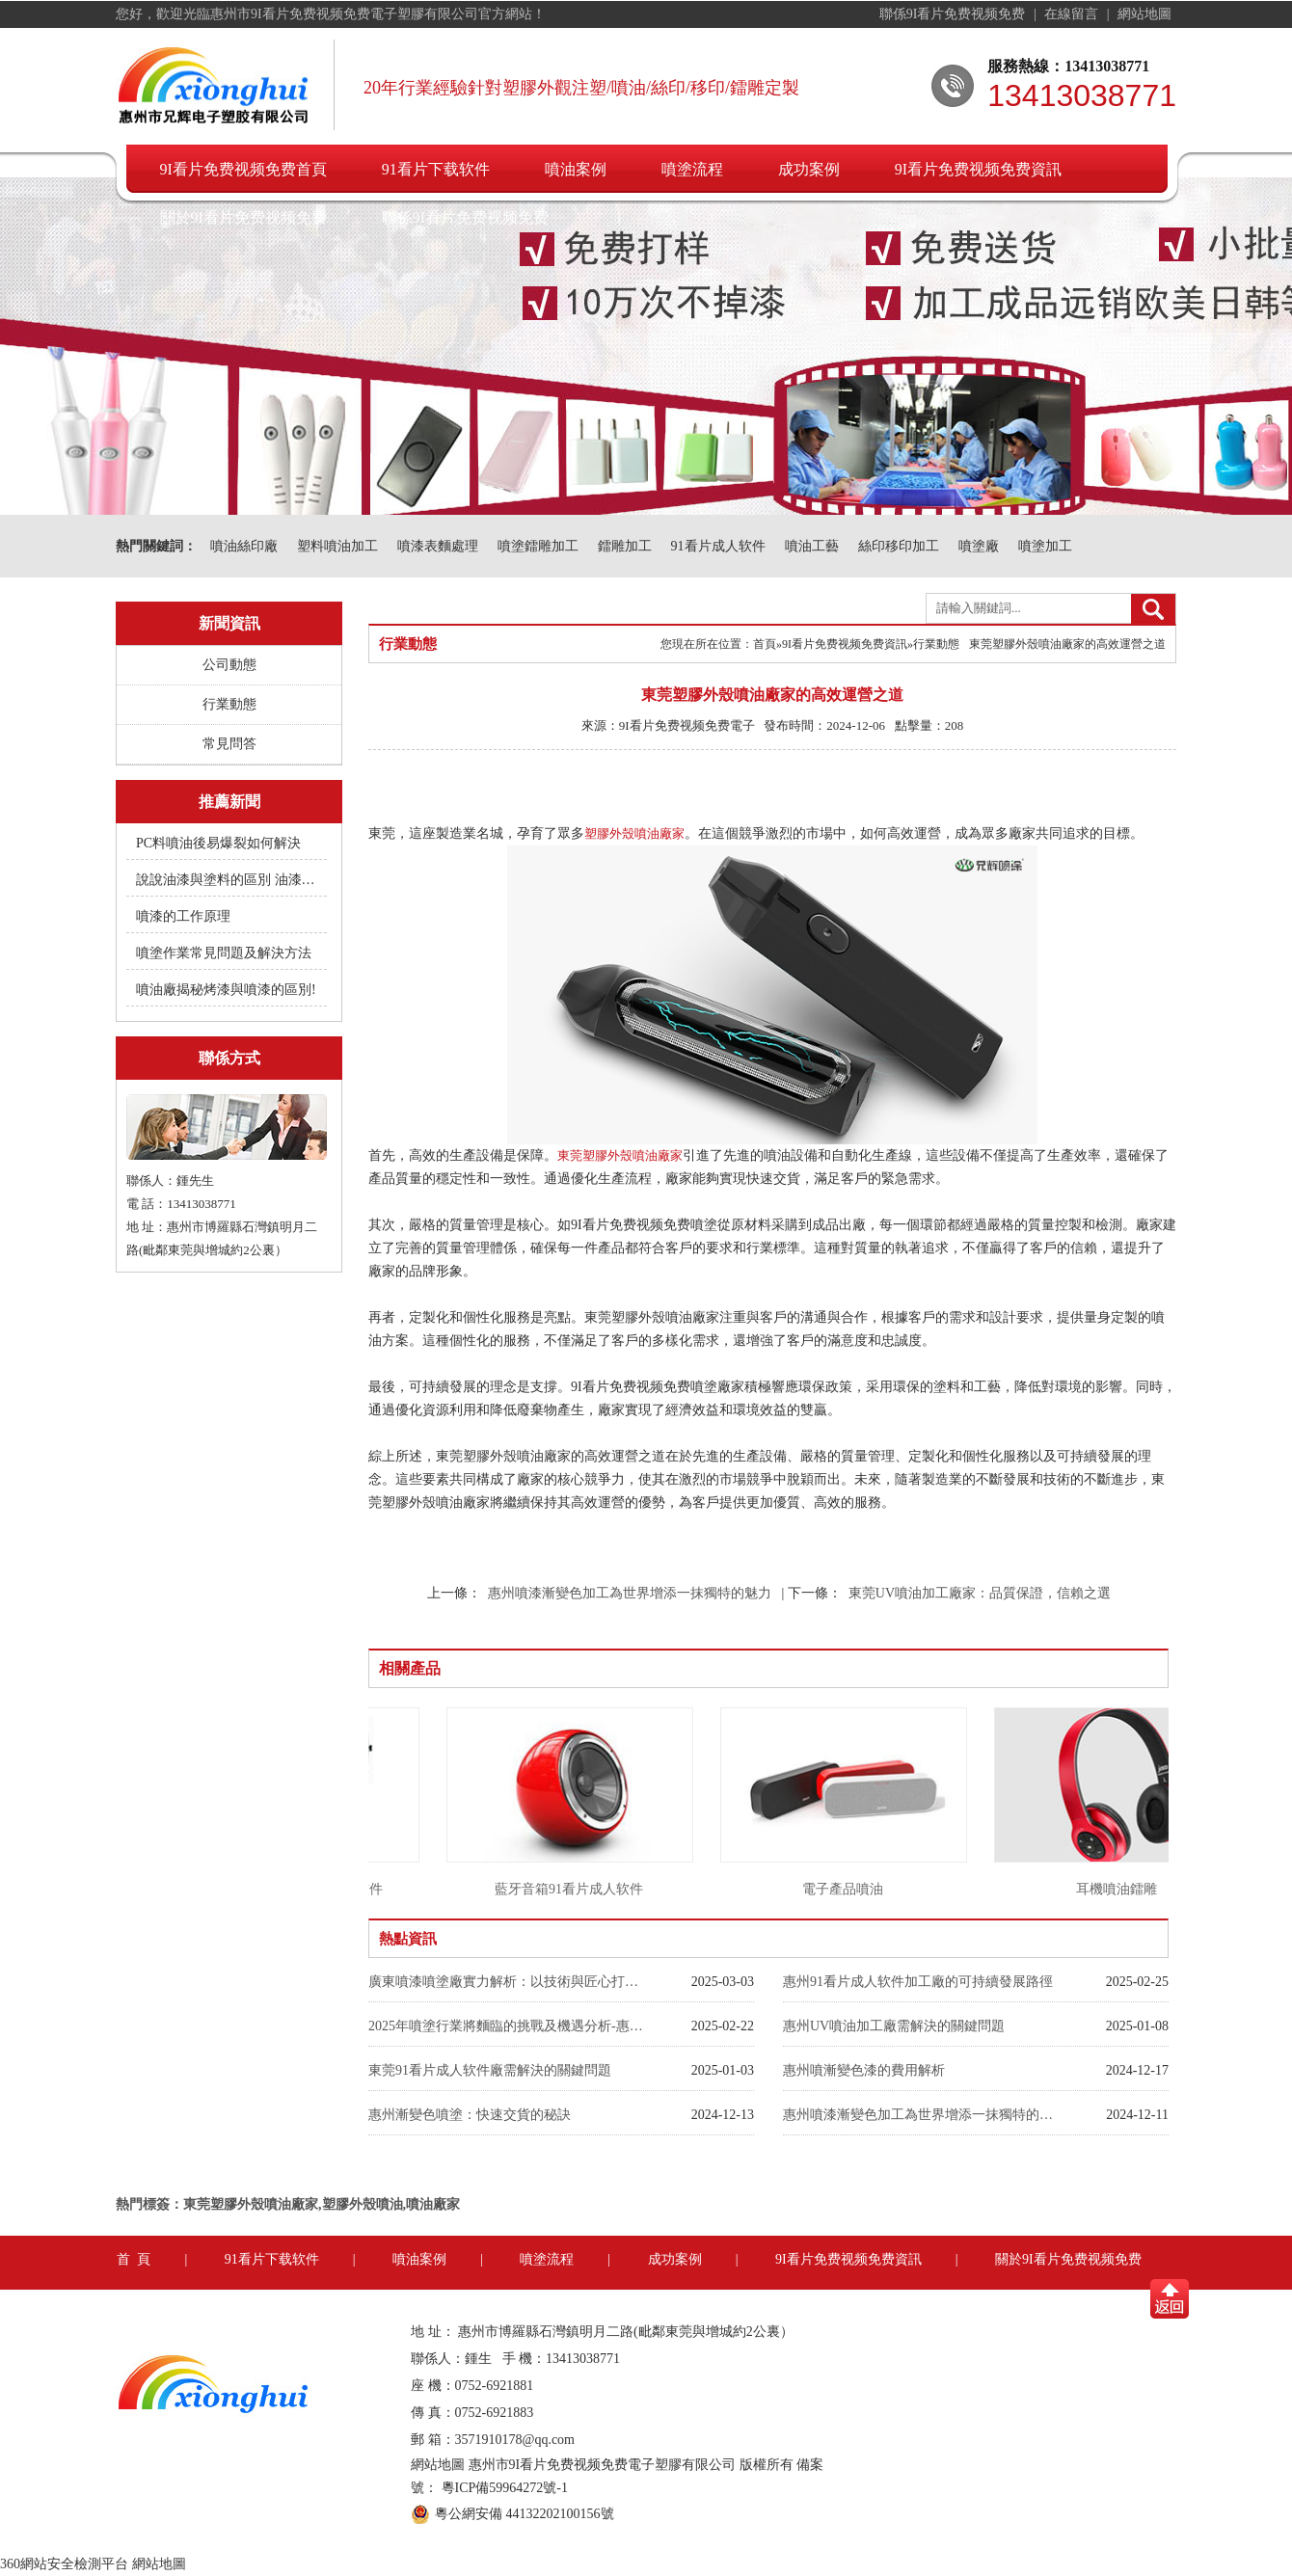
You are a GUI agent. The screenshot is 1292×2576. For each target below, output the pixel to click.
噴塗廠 (978, 546)
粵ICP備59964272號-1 (505, 2488)
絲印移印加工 (898, 546)
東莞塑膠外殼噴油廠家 (620, 1155)
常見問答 (229, 744)
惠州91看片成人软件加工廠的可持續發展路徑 (918, 1981)
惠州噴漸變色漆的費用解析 (864, 2070)
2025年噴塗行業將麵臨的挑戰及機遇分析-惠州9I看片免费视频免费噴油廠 (508, 2026)
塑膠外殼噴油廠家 (634, 833)
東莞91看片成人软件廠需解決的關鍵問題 (489, 2070)
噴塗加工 (1045, 546)
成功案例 (809, 169)
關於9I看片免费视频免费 (243, 217)
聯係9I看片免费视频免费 (954, 14)
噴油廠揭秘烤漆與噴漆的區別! (226, 989)
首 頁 (133, 2259)
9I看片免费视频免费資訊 (978, 169)
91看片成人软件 (718, 546)
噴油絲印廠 (244, 546)
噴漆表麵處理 (437, 546)
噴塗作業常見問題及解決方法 (223, 953)
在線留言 (1073, 14)
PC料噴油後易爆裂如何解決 (218, 843)
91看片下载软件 (436, 169)
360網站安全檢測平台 (64, 2564)
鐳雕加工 (625, 546)
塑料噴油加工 (337, 546)
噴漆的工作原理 (183, 916)
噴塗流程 (692, 169)
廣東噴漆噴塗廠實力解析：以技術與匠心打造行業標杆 (508, 1981)
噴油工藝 (812, 546)
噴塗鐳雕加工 (538, 546)
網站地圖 (1144, 14)
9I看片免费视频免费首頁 (243, 169)
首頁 (764, 644)
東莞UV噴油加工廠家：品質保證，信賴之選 (979, 1593)
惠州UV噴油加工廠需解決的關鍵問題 (894, 2026)
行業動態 (229, 704)
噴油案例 (575, 169)
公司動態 (229, 664)
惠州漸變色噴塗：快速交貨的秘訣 (469, 2114)
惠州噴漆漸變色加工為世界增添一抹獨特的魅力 (629, 1593)
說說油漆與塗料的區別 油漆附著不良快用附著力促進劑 (227, 879)
